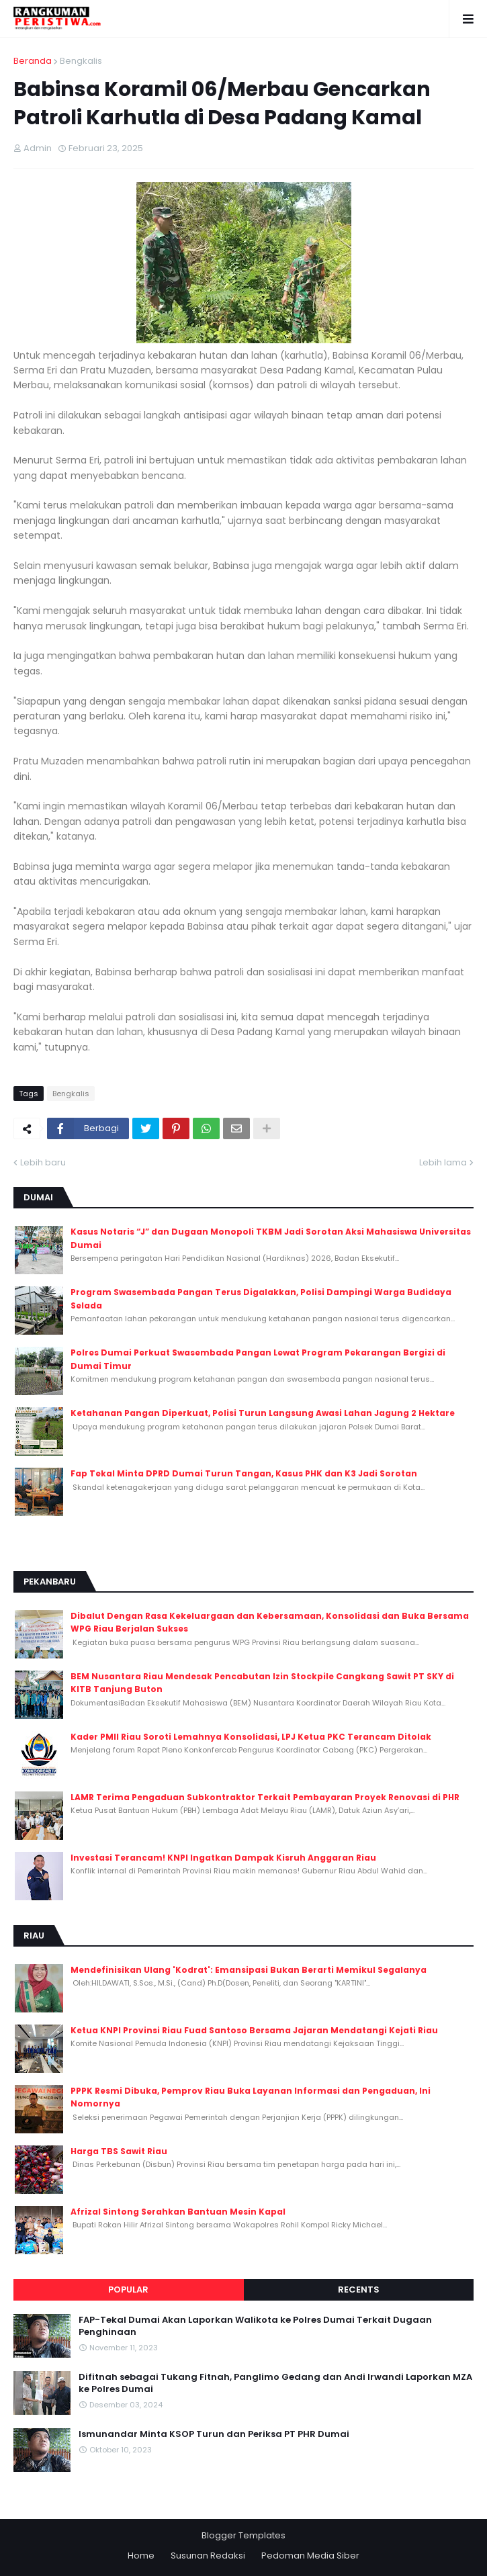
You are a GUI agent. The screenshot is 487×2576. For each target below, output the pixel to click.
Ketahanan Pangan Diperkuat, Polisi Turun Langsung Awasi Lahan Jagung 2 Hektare (263, 1413)
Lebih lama (443, 1162)
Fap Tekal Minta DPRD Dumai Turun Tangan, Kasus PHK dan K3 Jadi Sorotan (244, 1473)
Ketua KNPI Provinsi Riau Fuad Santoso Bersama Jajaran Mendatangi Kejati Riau (254, 2030)
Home (141, 2555)
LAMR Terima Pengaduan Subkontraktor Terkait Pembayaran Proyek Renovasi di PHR (265, 1797)
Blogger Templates (243, 2535)
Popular (128, 2289)
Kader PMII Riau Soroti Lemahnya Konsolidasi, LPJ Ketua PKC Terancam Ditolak (251, 1736)
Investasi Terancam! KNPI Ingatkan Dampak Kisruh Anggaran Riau (223, 1857)
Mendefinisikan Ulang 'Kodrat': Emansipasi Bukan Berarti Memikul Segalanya (249, 1969)
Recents (359, 2289)
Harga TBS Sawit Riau (119, 2151)
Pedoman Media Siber (310, 2555)
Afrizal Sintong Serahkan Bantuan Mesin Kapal (178, 2211)
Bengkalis (81, 60)
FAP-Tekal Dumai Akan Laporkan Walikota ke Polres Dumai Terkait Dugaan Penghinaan (255, 2326)
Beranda (32, 60)
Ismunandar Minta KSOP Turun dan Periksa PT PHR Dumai (214, 2434)
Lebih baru (43, 1162)
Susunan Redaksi (208, 2555)
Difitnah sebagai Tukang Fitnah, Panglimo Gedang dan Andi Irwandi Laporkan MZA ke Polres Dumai (275, 2383)
